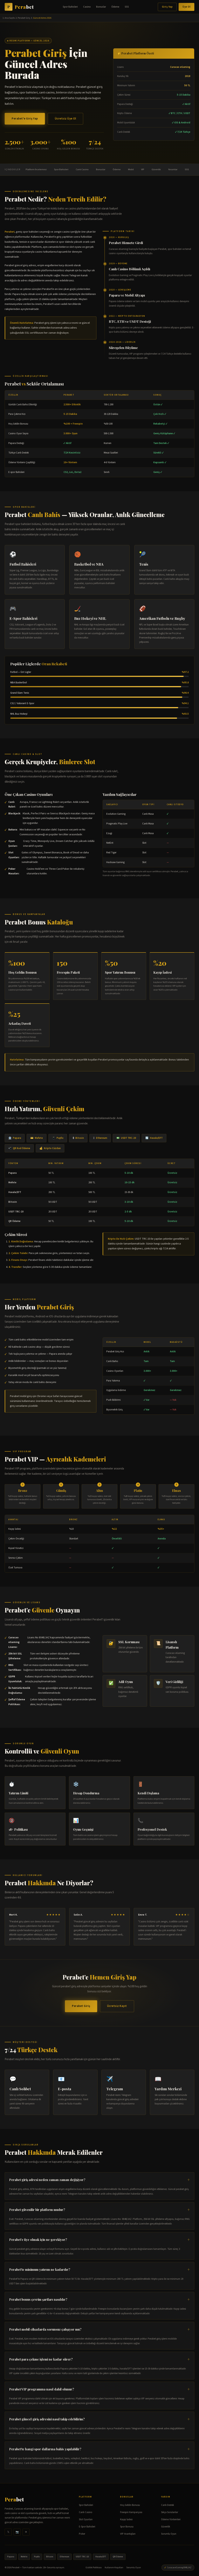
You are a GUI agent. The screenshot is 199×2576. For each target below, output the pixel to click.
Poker (82, 2534)
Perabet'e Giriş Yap (25, 119)
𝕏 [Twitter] (8, 2532)
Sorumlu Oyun (168, 2534)
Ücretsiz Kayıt (117, 2006)
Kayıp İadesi (126, 2519)
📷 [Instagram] (17, 2532)
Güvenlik (156, 169)
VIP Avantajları (127, 2534)
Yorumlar (172, 169)
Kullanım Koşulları (114, 2567)
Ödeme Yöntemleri (171, 2519)
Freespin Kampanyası (131, 2512)
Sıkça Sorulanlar (169, 2512)
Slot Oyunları (86, 2519)
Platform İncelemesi (36, 169)
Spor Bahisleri (70, 7)
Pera (14, 2499)
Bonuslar (101, 7)
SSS (127, 7)
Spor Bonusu (127, 2526)
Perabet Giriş (81, 2006)
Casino (87, 7)
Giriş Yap (167, 7)
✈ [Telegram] (26, 2532)
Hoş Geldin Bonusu (130, 2505)
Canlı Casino (82, 169)
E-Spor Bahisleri (87, 2526)
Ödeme (115, 7)
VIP (142, 169)
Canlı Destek (167, 2505)
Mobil (131, 169)
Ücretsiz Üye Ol (65, 119)
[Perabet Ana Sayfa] (19, 7)
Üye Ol (186, 7)
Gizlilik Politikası (94, 2567)
